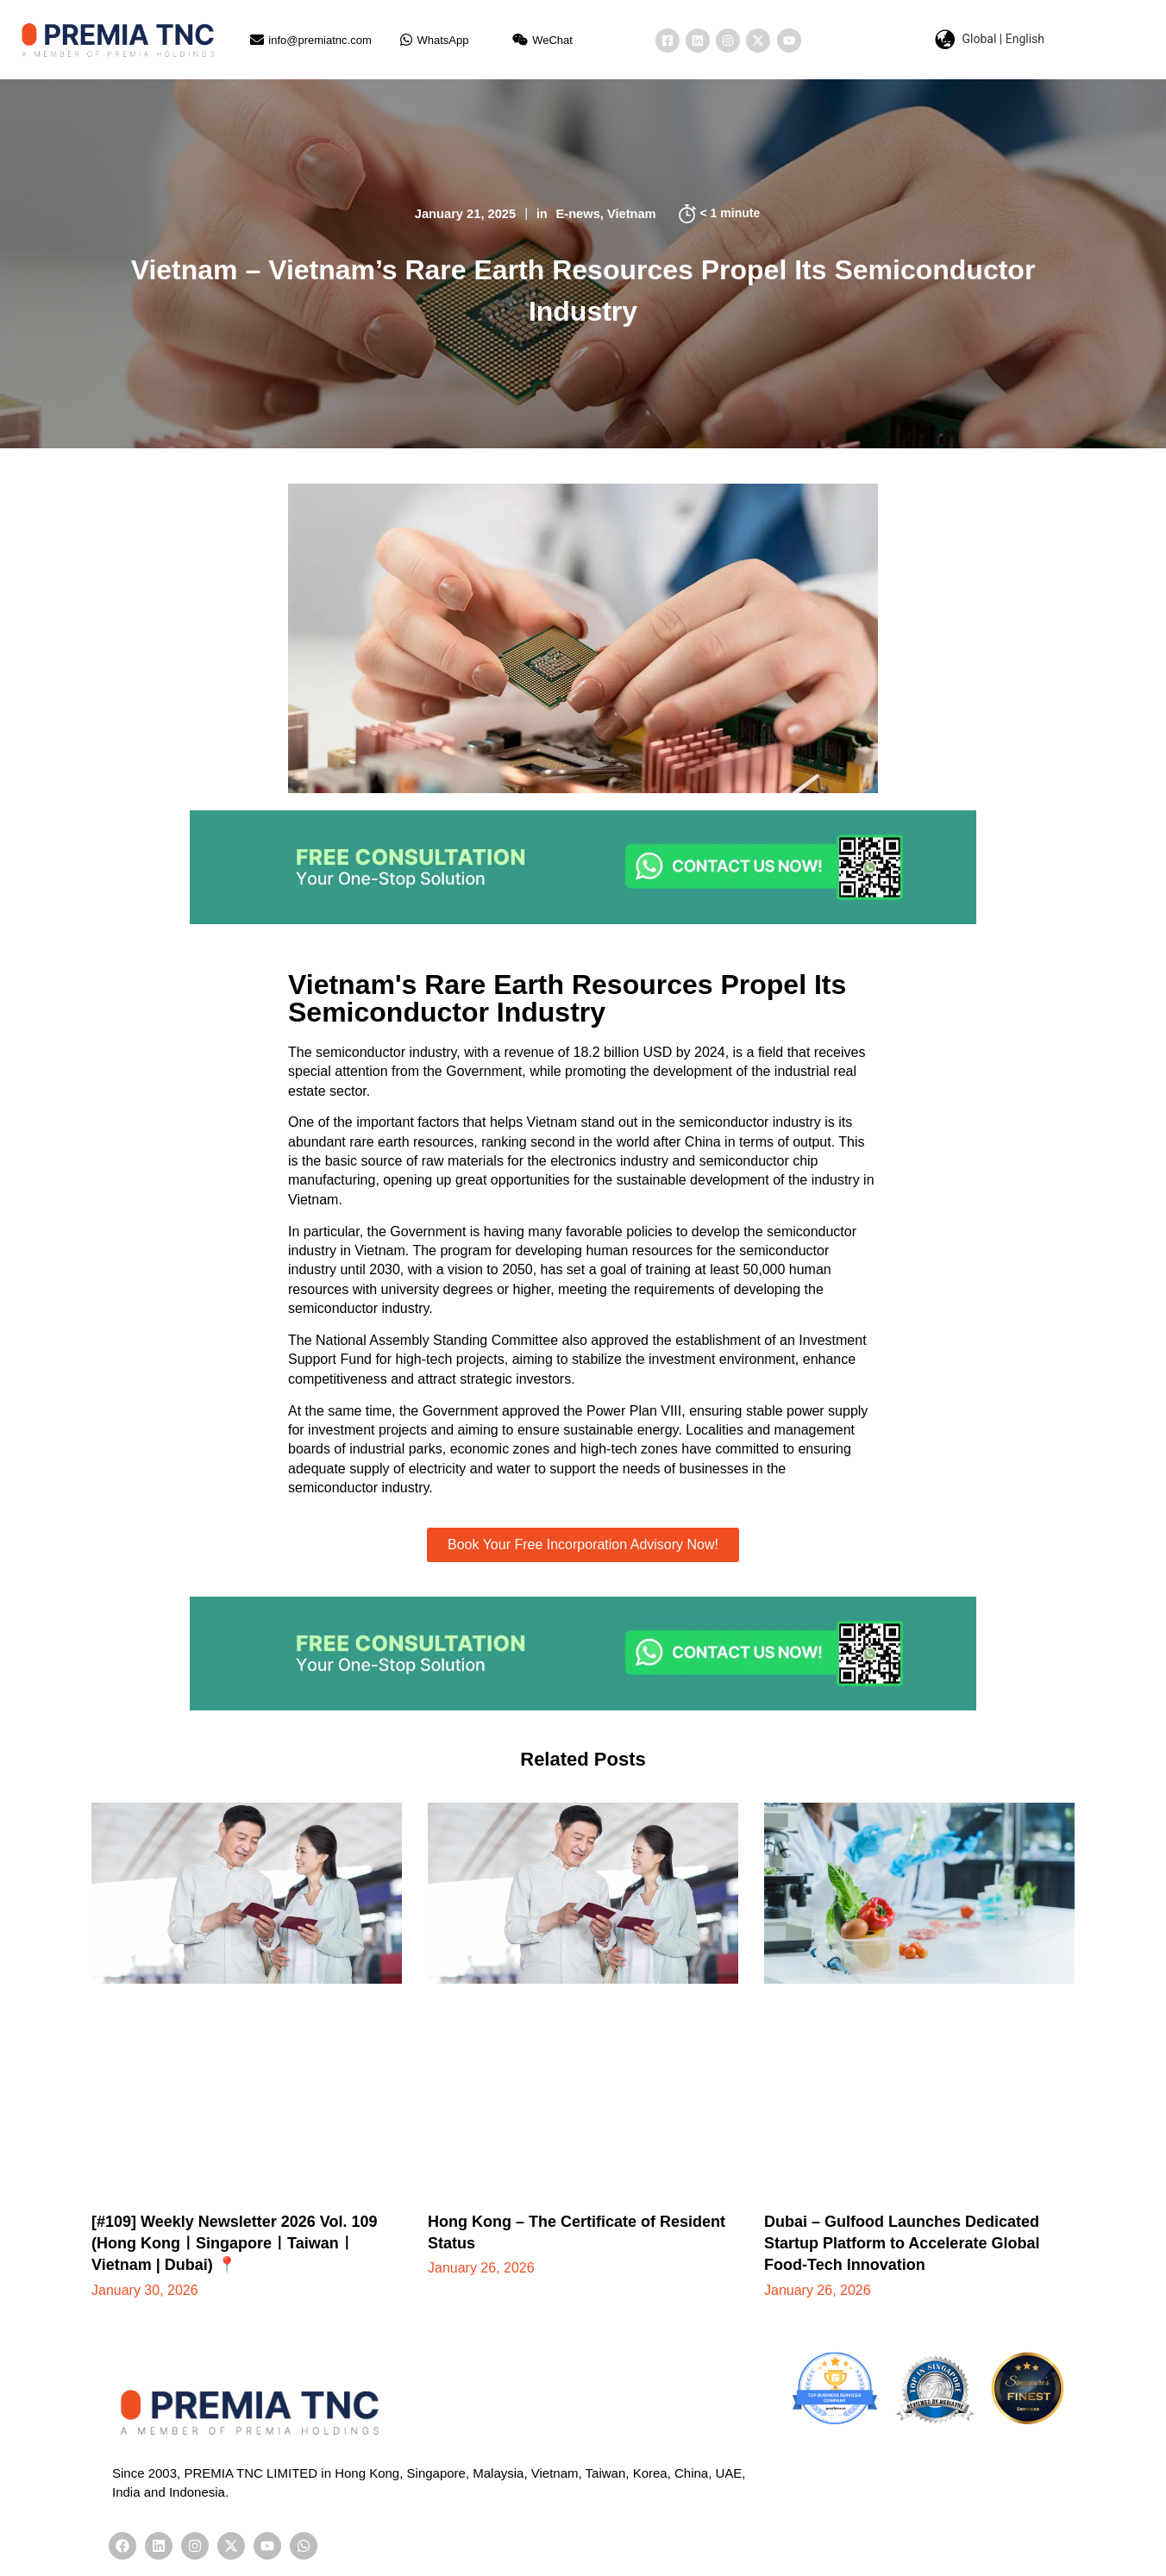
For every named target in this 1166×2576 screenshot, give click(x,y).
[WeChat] (520, 39)
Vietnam (633, 213)
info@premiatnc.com (319, 40)
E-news (579, 213)
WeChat (552, 40)
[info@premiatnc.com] (257, 40)
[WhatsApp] (406, 40)
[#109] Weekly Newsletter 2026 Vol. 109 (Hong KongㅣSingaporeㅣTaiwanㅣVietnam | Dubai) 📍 (234, 2243)
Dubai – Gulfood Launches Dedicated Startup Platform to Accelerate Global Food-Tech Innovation (901, 2243)
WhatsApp (443, 40)
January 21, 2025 (464, 213)
